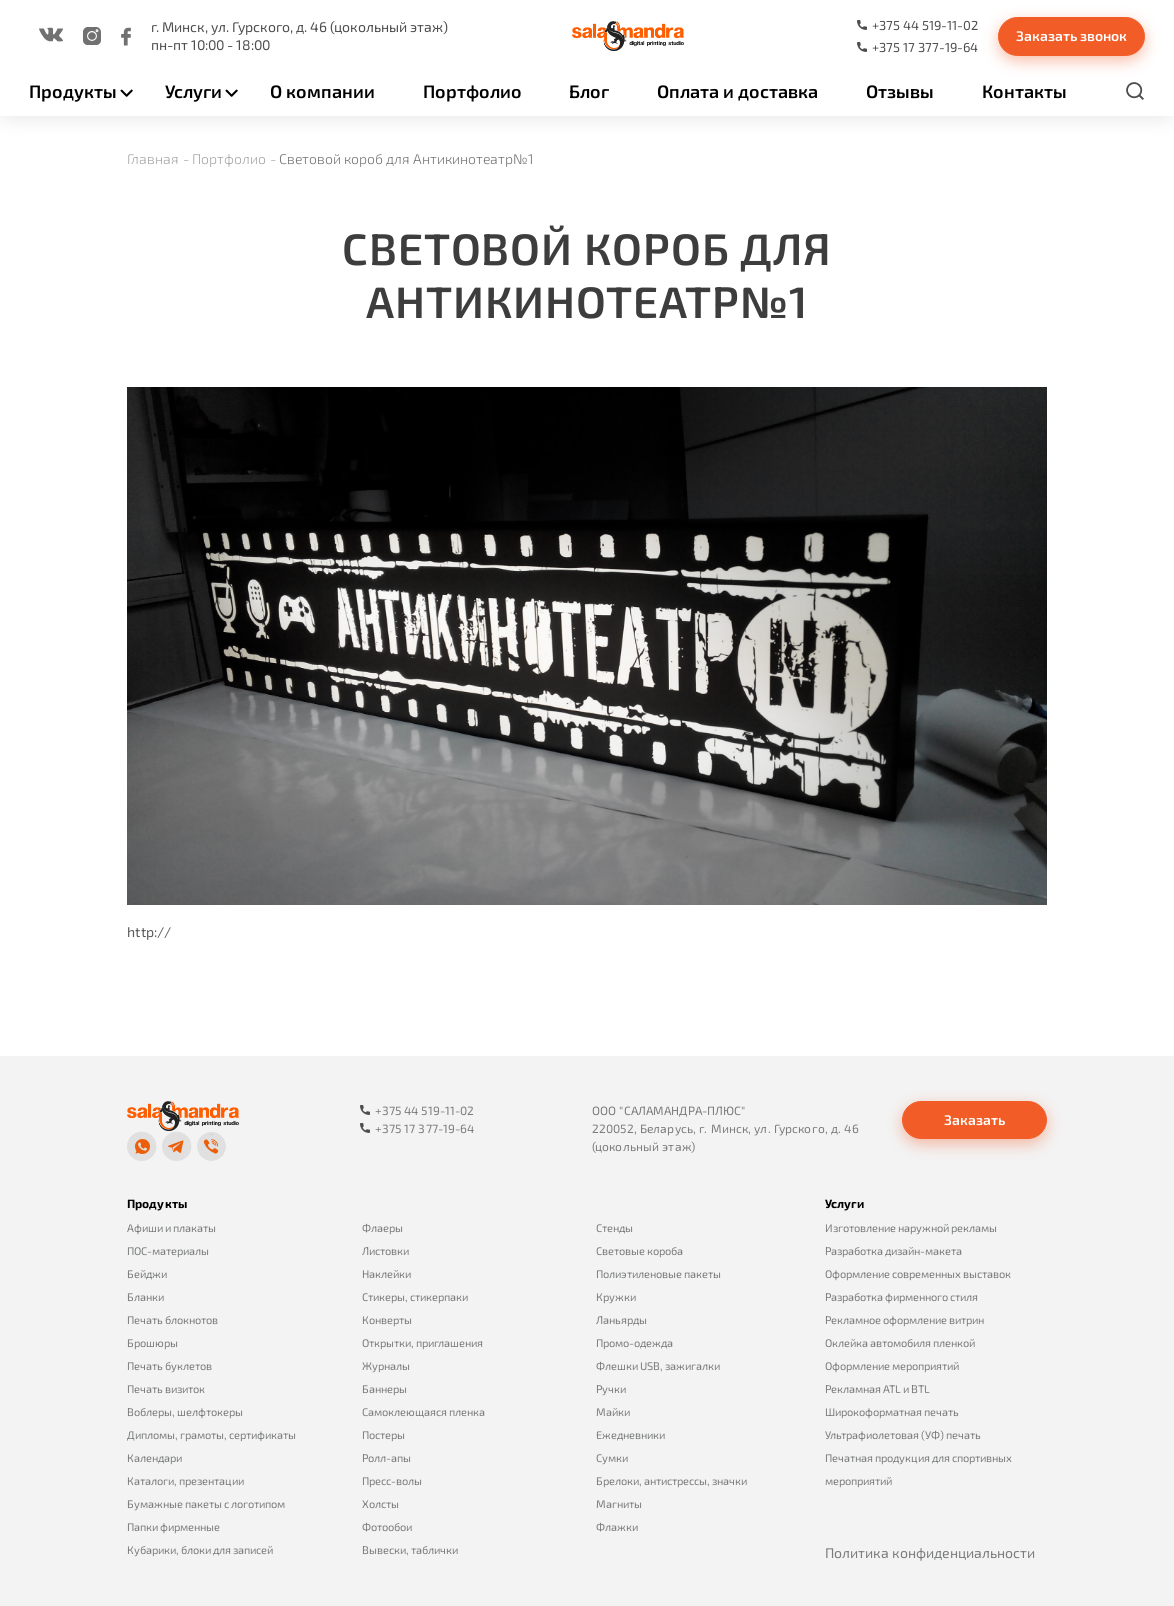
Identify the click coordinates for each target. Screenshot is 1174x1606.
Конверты (387, 1319)
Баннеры (384, 1388)
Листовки (385, 1250)
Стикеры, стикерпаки (415, 1296)
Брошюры (152, 1342)
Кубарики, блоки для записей (200, 1549)
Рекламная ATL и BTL (877, 1388)
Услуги (193, 91)
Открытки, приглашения (422, 1342)
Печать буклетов (169, 1365)
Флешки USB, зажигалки (658, 1365)
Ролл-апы (386, 1457)
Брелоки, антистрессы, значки (671, 1480)
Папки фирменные (173, 1526)
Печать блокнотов (172, 1319)
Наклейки (386, 1273)
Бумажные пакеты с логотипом (206, 1503)
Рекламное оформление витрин (904, 1319)
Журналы (386, 1365)
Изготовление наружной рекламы (911, 1227)
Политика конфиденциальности (930, 1552)
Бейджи (147, 1273)
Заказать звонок (1071, 35)
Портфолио (472, 91)
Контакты (1024, 91)
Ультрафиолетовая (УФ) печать (903, 1434)
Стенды (614, 1227)
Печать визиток (166, 1388)
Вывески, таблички (410, 1549)
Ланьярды (621, 1319)
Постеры (383, 1434)
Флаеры (382, 1227)
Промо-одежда (634, 1342)
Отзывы (900, 91)
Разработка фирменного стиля (901, 1296)
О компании (322, 91)
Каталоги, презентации (185, 1480)
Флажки (617, 1526)
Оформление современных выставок (918, 1273)
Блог (589, 91)
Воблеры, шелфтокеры (185, 1411)
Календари (154, 1457)
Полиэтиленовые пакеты (658, 1273)
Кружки (616, 1296)
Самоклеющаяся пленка (423, 1411)
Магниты (619, 1503)
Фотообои (387, 1526)
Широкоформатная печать (892, 1411)
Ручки (611, 1388)
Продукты (73, 91)
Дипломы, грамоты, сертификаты (211, 1434)
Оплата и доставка (737, 91)
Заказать (974, 1119)
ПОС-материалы (168, 1250)
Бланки (145, 1296)
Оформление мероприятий (892, 1365)
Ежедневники (630, 1434)
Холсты (380, 1503)
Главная (153, 158)
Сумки (612, 1457)
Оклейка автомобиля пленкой (900, 1342)
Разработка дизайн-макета (893, 1250)
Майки (613, 1411)
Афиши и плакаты (171, 1227)
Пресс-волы (392, 1480)
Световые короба (639, 1250)
